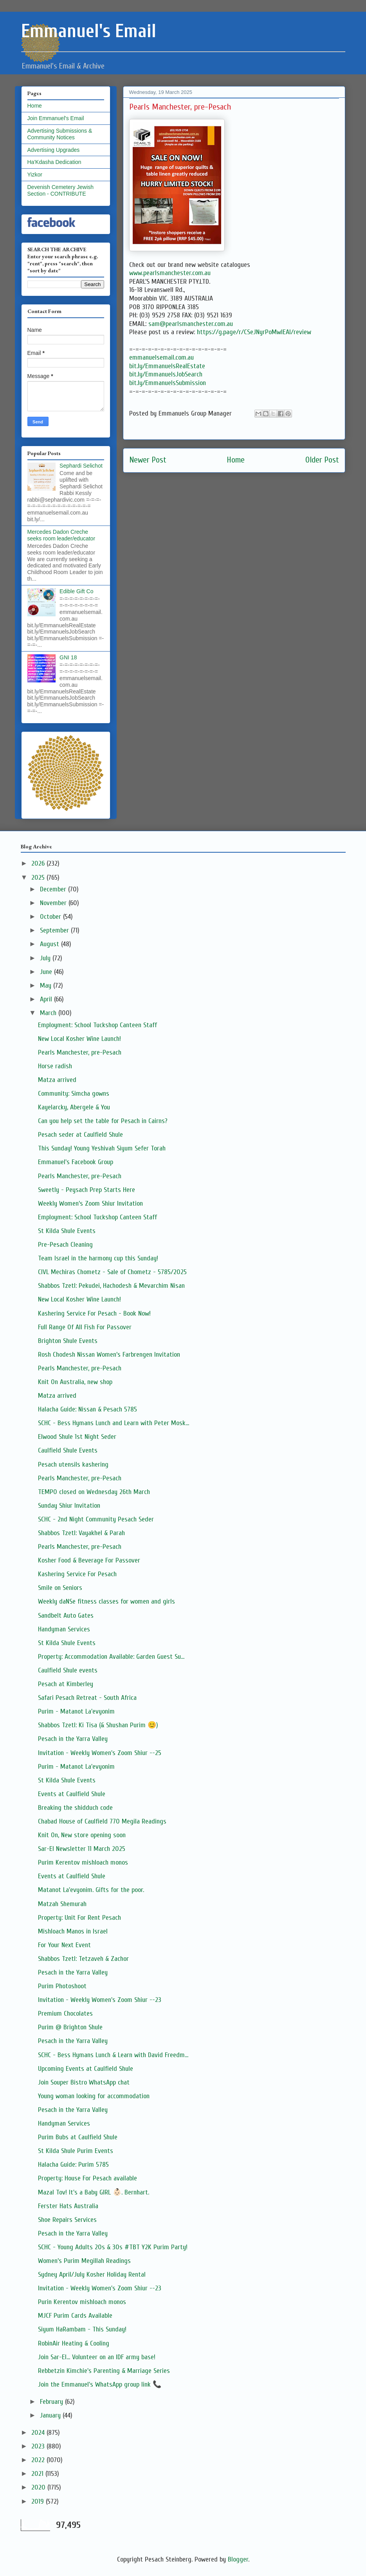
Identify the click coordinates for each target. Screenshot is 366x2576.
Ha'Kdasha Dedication (54, 162)
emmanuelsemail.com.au (161, 357)
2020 (39, 2487)
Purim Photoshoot (62, 1986)
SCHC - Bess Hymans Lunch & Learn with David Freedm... (113, 2055)
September (55, 930)
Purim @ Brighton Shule (70, 2027)
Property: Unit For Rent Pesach (79, 1918)
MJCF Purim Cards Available (75, 2315)
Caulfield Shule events (67, 1670)
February (52, 2402)
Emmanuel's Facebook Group (75, 1162)
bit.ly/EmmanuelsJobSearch (165, 374)
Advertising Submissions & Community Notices (59, 134)
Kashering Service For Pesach (77, 1574)
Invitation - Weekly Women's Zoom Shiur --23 (99, 2000)
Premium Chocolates (65, 2013)
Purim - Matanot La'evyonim (76, 1711)
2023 (39, 2446)
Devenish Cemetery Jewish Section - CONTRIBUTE (60, 190)
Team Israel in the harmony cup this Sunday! (98, 1258)
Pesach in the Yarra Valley (73, 1739)
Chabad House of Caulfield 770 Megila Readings (102, 1821)
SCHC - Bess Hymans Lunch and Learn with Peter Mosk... (113, 1423)
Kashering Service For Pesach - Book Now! (94, 1313)
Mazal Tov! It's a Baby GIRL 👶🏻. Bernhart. (93, 2192)
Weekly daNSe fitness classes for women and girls (106, 1601)
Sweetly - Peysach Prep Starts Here (86, 1190)
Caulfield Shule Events (67, 1450)
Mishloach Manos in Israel (73, 1931)
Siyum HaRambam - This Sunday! (82, 2329)
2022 (39, 2460)
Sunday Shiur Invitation (69, 1505)
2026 (39, 863)
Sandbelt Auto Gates (66, 1615)
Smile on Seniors (60, 1588)
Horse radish (55, 1066)
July (46, 958)
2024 (39, 2432)
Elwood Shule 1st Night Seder (77, 1437)
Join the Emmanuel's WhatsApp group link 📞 (99, 2384)
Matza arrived (57, 1080)
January (51, 2415)
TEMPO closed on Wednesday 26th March (94, 1492)
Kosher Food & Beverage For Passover (89, 1560)
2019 (38, 2501)
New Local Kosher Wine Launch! (79, 1039)
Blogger (238, 2559)
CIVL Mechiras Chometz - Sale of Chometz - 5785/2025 (112, 1272)
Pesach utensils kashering (73, 1464)
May (46, 985)
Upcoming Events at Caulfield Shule (85, 2069)
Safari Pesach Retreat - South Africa (87, 1698)
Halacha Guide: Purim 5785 (73, 2164)
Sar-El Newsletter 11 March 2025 (81, 1849)
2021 (38, 2474)
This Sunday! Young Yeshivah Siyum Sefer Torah (102, 1148)
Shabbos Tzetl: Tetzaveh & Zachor (83, 1959)
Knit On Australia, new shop (75, 1382)
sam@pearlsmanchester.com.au (190, 324)
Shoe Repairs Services (67, 2220)
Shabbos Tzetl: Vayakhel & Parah (81, 1533)
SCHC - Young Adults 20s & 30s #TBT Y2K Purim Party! (113, 2247)
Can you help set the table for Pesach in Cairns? (103, 1121)
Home (236, 460)
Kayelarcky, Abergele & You (74, 1107)
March (49, 1013)
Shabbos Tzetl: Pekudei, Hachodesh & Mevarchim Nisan (111, 1286)
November (54, 903)
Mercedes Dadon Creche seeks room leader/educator (61, 535)
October (51, 917)
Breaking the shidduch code (75, 1808)
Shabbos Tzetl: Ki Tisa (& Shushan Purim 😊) (98, 1725)
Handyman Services (64, 1629)
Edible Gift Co (76, 591)
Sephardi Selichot (81, 466)
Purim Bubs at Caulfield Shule (77, 2137)
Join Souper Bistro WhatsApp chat (84, 2082)
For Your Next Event (64, 1945)
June (47, 972)
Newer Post (147, 460)
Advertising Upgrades (53, 150)
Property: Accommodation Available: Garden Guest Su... (111, 1657)
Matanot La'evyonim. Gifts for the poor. (91, 1890)
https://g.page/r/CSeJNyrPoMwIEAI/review (254, 332)
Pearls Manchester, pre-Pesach (79, 1052)
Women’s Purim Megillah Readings (84, 2261)
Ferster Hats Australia (68, 2206)
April (47, 999)
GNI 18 (68, 657)
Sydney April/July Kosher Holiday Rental (92, 2274)
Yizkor (34, 174)
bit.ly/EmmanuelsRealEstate (167, 366)
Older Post (322, 460)
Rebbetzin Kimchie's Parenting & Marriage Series (104, 2371)
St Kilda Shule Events (67, 1231)
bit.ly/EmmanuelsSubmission (167, 383)
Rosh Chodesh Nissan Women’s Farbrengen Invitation (109, 1354)
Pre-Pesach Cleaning (65, 1244)
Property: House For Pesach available (87, 2178)
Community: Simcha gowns (73, 1093)
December (54, 889)
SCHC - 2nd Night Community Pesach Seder (96, 1519)
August (50, 944)
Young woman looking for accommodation (94, 2096)
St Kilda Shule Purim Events (75, 2151)
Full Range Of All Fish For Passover (85, 1327)
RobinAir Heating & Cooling (73, 2343)
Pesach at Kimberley (65, 1684)
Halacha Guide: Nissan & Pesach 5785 (87, 1409)
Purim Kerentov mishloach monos (83, 1862)
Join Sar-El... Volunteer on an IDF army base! (96, 2357)
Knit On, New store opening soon (82, 1835)
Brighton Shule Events (67, 1341)
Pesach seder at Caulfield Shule (80, 1134)
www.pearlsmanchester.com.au (170, 273)
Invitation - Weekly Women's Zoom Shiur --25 (99, 1753)
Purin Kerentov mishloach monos (82, 2302)
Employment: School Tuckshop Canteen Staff (97, 1025)
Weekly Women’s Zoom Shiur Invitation (90, 1203)
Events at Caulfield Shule (71, 1794)
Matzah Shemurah (62, 1904)
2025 (39, 877)
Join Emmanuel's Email (55, 118)
